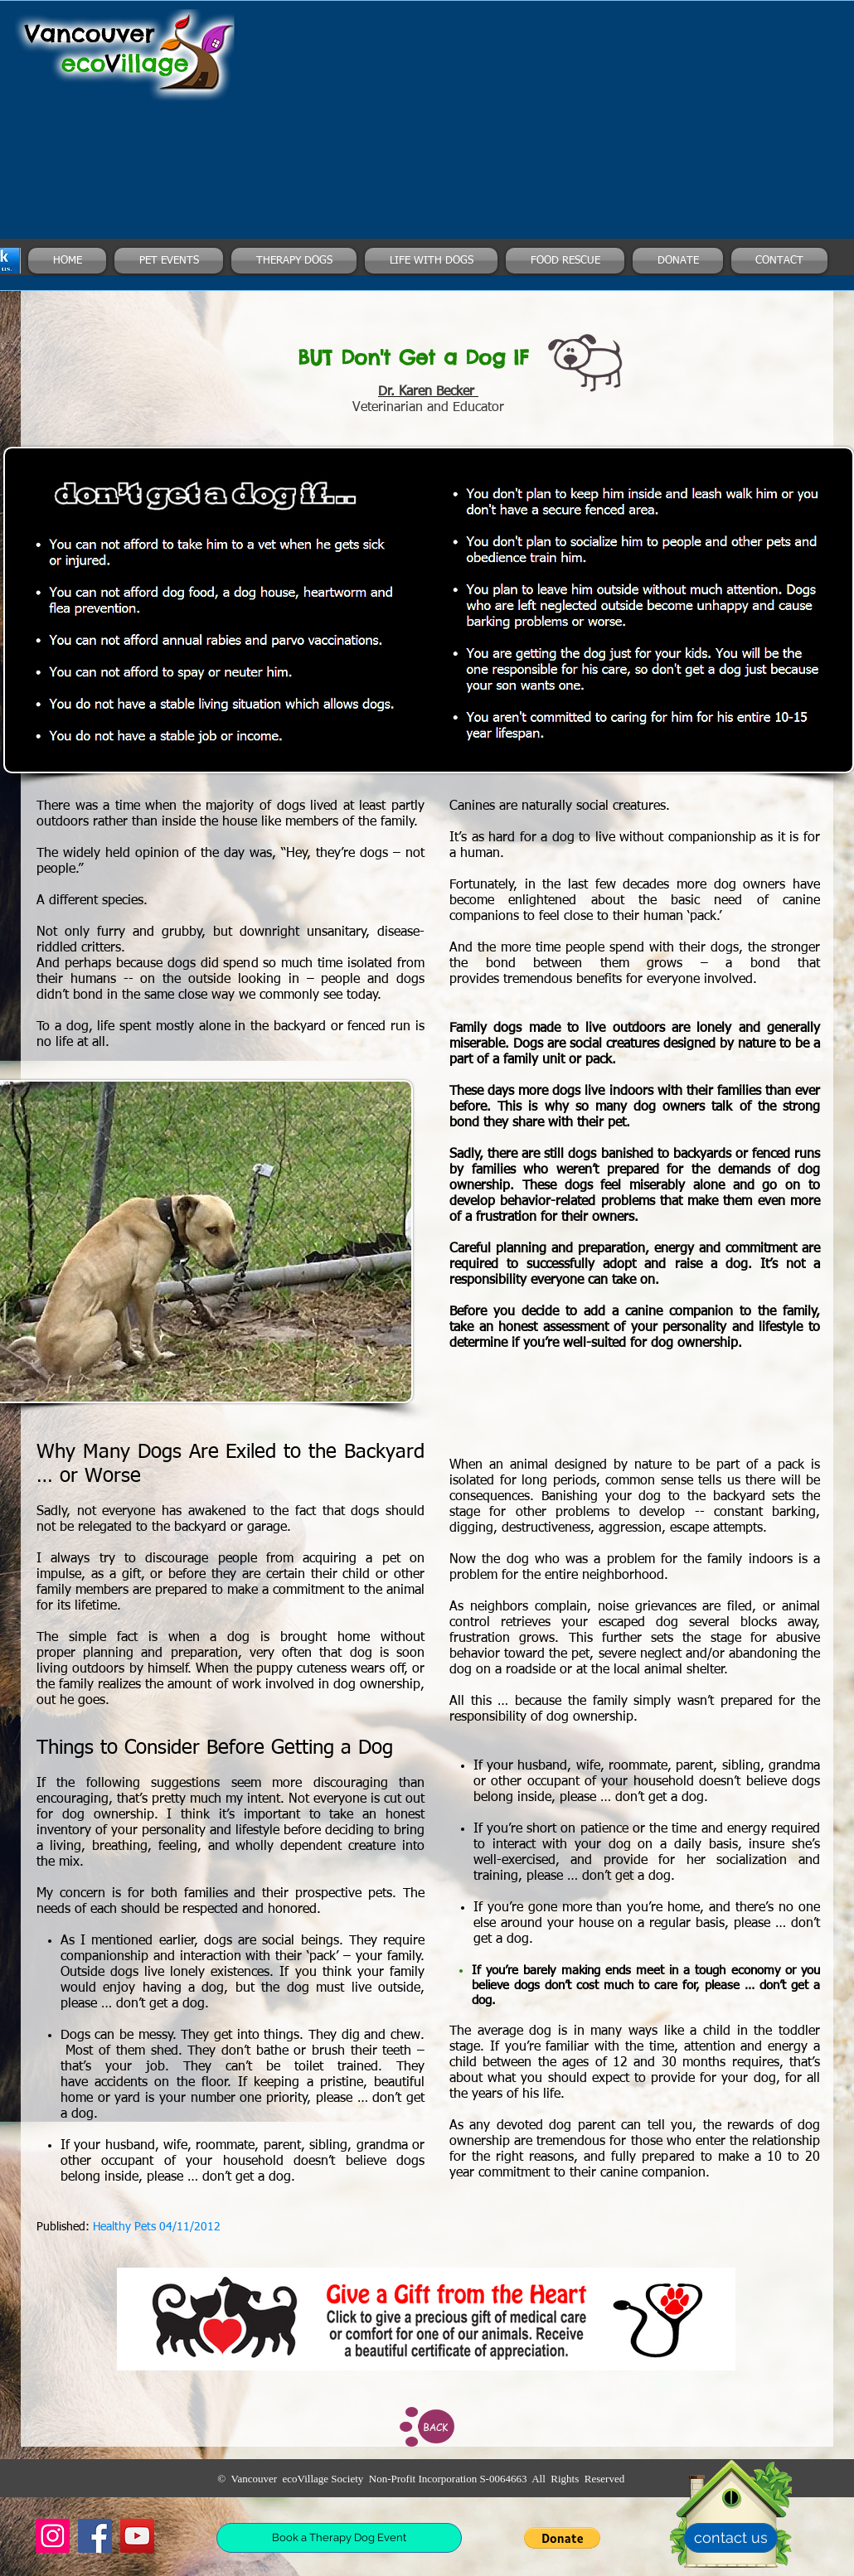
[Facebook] (95, 2536)
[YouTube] (137, 2536)
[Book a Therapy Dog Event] (339, 2538)
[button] (562, 2538)
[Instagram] (53, 2536)
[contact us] (731, 2538)
